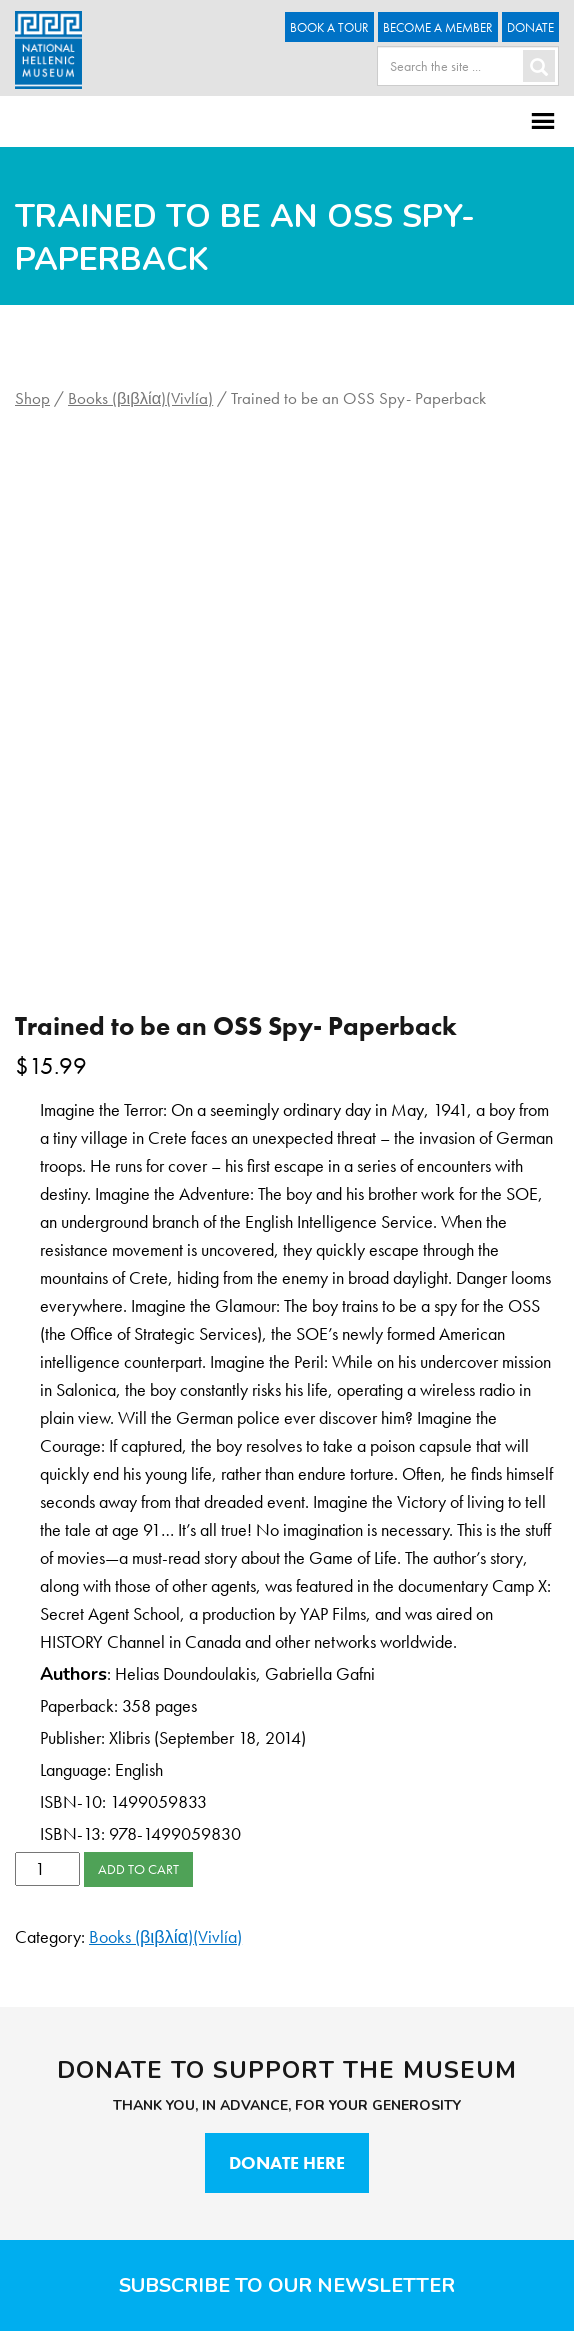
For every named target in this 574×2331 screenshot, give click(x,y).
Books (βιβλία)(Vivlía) (140, 398)
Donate (530, 27)
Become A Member (438, 27)
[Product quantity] (47, 1869)
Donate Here (287, 2162)
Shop (32, 398)
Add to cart (138, 1869)
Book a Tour (329, 27)
